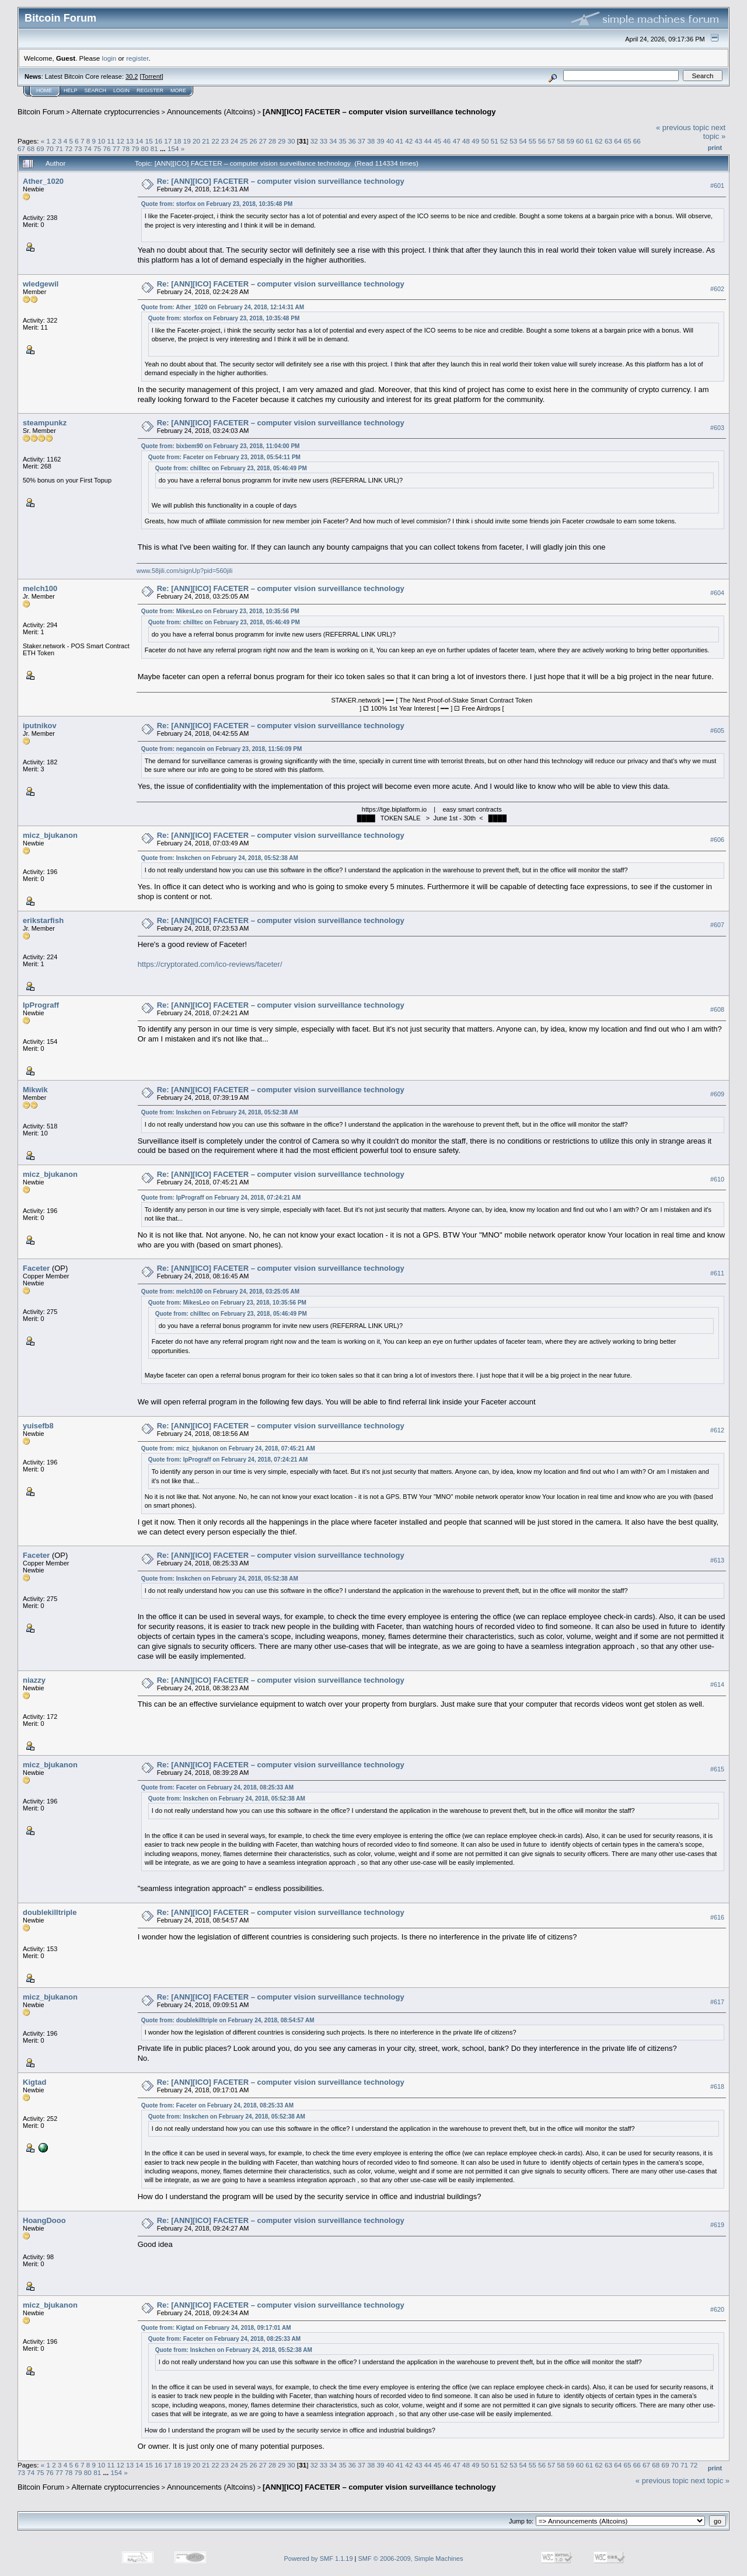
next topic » (714, 132)
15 (149, 141)
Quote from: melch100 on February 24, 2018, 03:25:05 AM (220, 1291)
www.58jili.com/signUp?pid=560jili (185, 570)
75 (97, 148)
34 (333, 141)
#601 (717, 185)
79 (135, 148)
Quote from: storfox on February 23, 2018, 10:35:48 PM (217, 204)
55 (532, 141)
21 (206, 141)
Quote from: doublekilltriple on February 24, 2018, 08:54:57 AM (228, 2020)
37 (361, 141)
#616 (717, 1917)
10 (101, 141)
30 (291, 141)
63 (608, 141)
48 (466, 141)
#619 (717, 2224)
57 (551, 141)
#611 (717, 1273)
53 (513, 141)
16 (158, 141)
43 (419, 141)
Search (96, 90)
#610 (717, 1179)
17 (168, 141)
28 (272, 141)
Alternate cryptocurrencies (116, 111)
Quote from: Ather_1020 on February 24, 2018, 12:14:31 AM (222, 307)
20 (196, 141)
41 (399, 141)
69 (40, 148)
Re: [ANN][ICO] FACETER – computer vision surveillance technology (280, 181)
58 (561, 141)
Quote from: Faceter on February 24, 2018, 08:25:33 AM (217, 1787)
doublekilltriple (49, 1912)
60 (580, 141)
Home (44, 90)
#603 (717, 427)
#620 (717, 2309)
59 (570, 141)
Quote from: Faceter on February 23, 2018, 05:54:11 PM (224, 457)
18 (177, 141)
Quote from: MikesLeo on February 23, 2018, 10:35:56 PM (220, 611)
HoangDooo (44, 2220)
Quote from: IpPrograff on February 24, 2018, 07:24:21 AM (221, 1197)
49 (475, 141)
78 (126, 148)
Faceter (36, 1268)
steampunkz (45, 422)
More (178, 90)
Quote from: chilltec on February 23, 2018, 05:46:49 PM (231, 468)
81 (154, 148)
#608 (717, 1009)
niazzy (34, 1680)
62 (599, 141)
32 (314, 141)
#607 (717, 924)
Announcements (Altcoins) (211, 111)
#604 (717, 592)
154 (173, 148)
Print (715, 147)
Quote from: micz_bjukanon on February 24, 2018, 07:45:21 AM (228, 1448)
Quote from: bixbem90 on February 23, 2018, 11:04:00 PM (220, 446)
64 (618, 141)
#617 (717, 2001)
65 (627, 141)
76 (106, 148)
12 (120, 141)
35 (342, 141)
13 (130, 141)
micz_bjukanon (50, 835)
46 (447, 141)
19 (187, 141)
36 (352, 141)
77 (116, 148)
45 (437, 141)
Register (150, 90)
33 (323, 141)
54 (522, 141)
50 (484, 141)
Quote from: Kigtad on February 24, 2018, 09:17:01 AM (216, 2328)
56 (542, 141)
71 (59, 148)
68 (30, 148)
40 (390, 141)
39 (381, 141)
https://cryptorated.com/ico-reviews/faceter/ (210, 964)
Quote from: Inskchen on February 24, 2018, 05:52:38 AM (219, 858)
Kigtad (34, 2082)
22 (215, 141)
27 (263, 141)
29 (281, 141)
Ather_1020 (43, 181)
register (137, 58)
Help (71, 90)
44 (428, 141)
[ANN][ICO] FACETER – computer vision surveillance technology (379, 111)
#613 (717, 1560)
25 (243, 141)
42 (409, 141)
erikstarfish (43, 920)
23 (225, 141)
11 (111, 141)
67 (21, 148)
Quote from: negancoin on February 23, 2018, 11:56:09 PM (221, 749)
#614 (717, 1684)
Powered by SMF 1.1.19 (318, 2558)
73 (78, 148)
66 (637, 141)
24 (234, 141)
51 (494, 141)
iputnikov (40, 725)
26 (253, 141)
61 (589, 141)
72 (68, 148)
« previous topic (682, 127)
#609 (717, 1093)
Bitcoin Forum (41, 111)
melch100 (40, 588)
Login (121, 90)
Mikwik (35, 1089)
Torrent (152, 76)
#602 (717, 288)
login (109, 58)
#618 (717, 2087)
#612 (717, 1430)
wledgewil (40, 283)
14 (139, 141)
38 (371, 141)
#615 (717, 1769)
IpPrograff (41, 1005)
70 (50, 148)
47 (456, 141)
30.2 (131, 76)
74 (88, 148)
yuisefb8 (38, 1425)
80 (144, 148)
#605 (717, 730)
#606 (717, 840)
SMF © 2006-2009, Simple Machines (410, 2558)
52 (504, 141)
